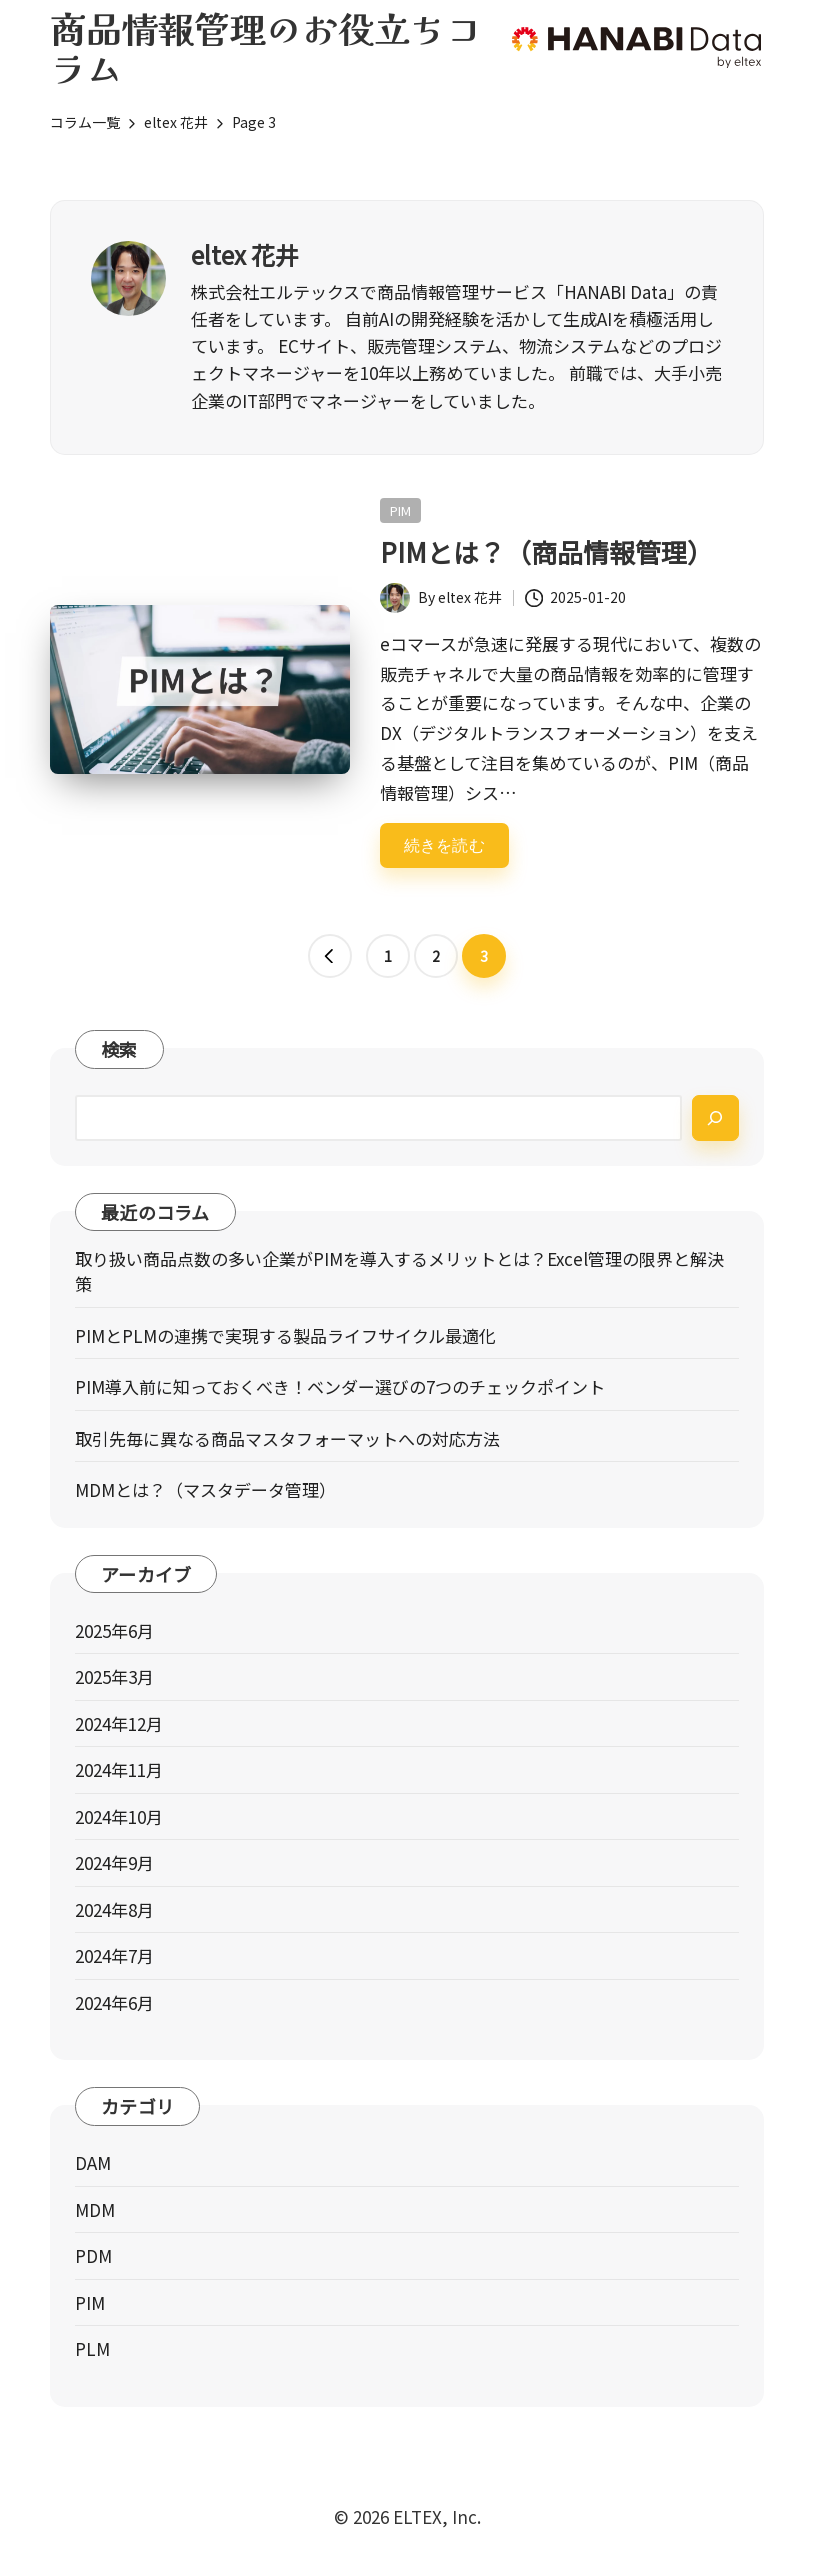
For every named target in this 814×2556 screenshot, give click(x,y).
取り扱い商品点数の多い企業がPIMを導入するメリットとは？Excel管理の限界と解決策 (399, 1271)
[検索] (715, 1117)
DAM (93, 2162)
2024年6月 (114, 2002)
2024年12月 (119, 1723)
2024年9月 (114, 1862)
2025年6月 (114, 1630)
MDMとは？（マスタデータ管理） (205, 1489)
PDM (93, 2255)
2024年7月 (114, 1955)
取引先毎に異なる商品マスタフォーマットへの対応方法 (287, 1438)
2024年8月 (114, 1909)
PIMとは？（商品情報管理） (546, 551)
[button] (330, 956)
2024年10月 (119, 1816)
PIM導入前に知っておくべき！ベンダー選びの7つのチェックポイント (340, 1386)
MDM (95, 2209)
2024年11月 (119, 1769)
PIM (400, 510)
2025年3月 (114, 1676)
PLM (92, 2348)
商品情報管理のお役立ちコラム (266, 47)
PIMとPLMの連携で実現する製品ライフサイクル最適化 (285, 1335)
